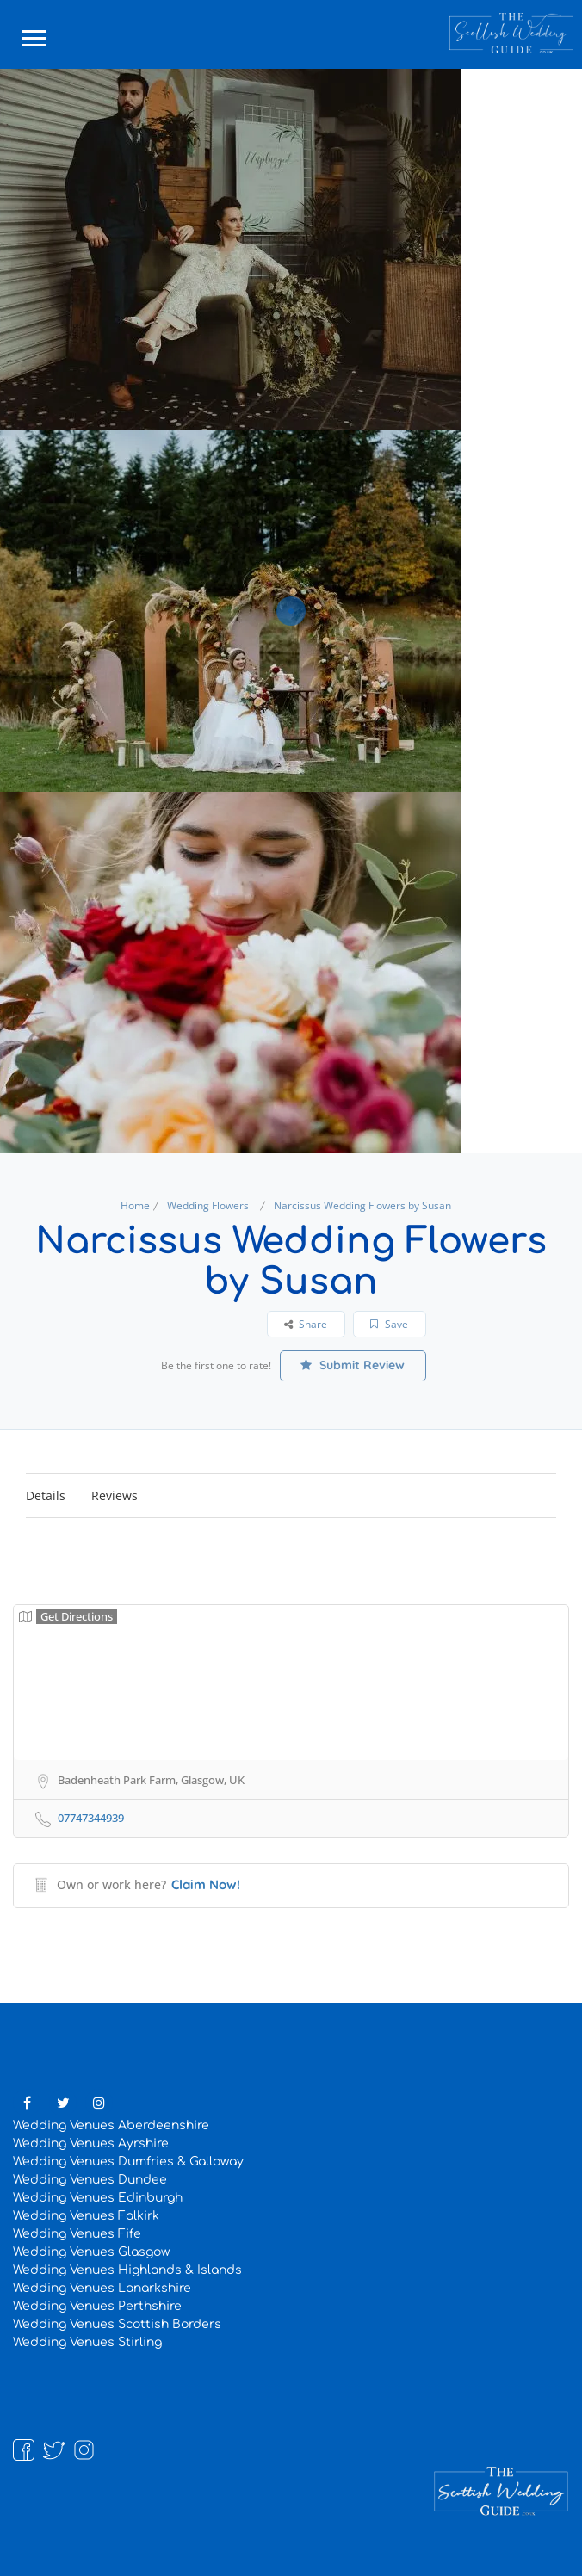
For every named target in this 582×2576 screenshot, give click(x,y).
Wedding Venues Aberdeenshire (111, 2125)
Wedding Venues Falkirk (86, 2215)
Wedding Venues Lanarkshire (102, 2288)
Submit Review (352, 1365)
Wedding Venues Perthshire (97, 2306)
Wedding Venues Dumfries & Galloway (128, 2161)
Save (389, 1324)
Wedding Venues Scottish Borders (117, 2324)
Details (45, 1495)
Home (135, 1205)
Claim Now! (205, 1884)
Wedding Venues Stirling (87, 2342)
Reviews (114, 1495)
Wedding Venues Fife (77, 2233)
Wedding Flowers (208, 1205)
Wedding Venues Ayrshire (91, 2143)
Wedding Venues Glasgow (91, 2252)
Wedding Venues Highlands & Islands (127, 2270)
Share (305, 1324)
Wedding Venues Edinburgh (98, 2197)
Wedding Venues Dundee (90, 2179)
